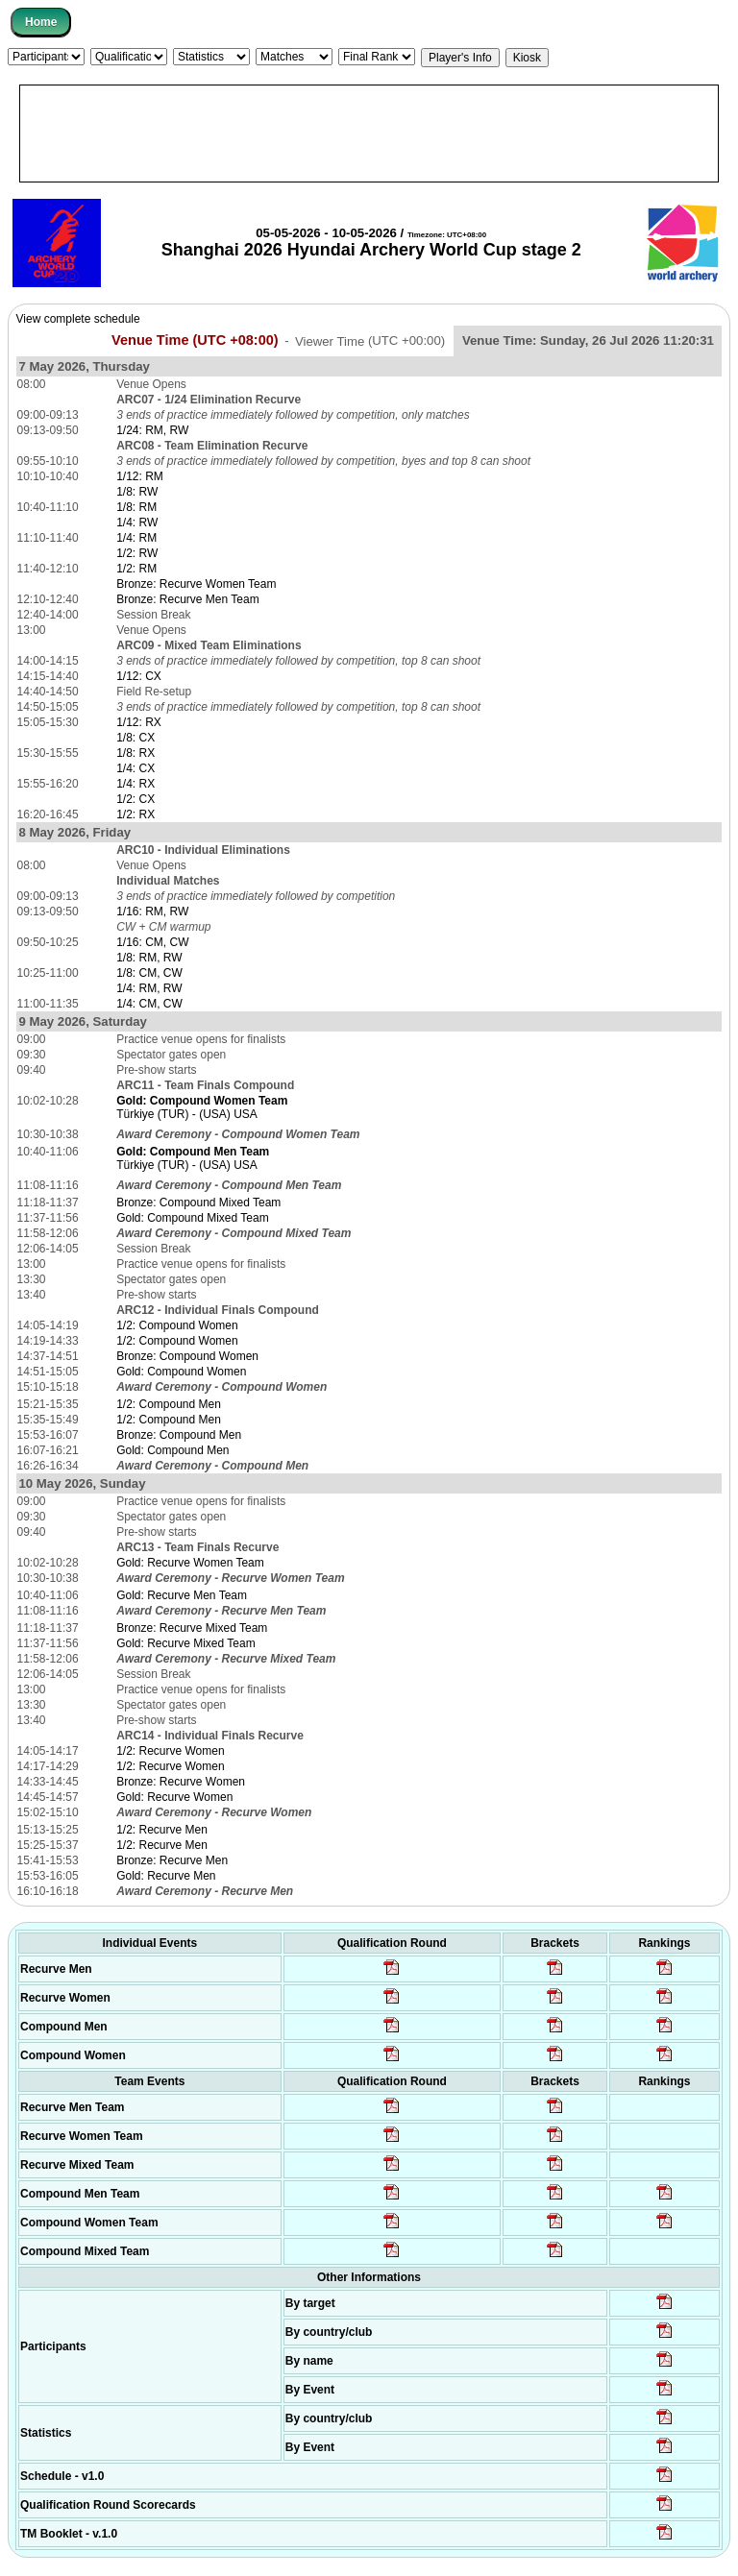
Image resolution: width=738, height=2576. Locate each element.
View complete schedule (78, 319)
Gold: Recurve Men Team (181, 1595)
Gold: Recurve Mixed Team (186, 1643)
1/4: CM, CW (149, 1003)
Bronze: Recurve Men (172, 1860)
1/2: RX (135, 814)
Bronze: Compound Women (187, 1356)
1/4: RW (137, 522)
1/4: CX (135, 768)
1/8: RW (137, 491)
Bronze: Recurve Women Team (196, 584)
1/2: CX (135, 799)
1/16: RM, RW (152, 911)
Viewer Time (370, 340)
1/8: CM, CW (149, 973)
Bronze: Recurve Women (180, 1781)
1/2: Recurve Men (162, 1829)
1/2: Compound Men (168, 1404)
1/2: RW (137, 553)
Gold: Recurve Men (165, 1876)
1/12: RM (139, 476)
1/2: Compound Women (177, 1325)
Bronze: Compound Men (178, 1435)
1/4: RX (135, 783)
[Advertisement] (369, 133)
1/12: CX (138, 676)
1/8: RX (135, 753)
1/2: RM (136, 568)
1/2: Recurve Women (170, 1751)
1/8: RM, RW (149, 957)
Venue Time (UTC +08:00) (195, 340)
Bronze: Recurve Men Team (187, 599)
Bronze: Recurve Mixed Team (191, 1628)
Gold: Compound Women (181, 1371)
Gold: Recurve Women (174, 1797)
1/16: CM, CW (152, 942)
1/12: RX (138, 722)
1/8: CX (135, 737)
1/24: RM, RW (152, 430)
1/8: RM (136, 507)
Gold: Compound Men (172, 1450)
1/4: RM (136, 538)
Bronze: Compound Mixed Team (198, 1202)
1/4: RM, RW (149, 988)
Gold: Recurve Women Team (190, 1562)
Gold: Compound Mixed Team (192, 1218)
